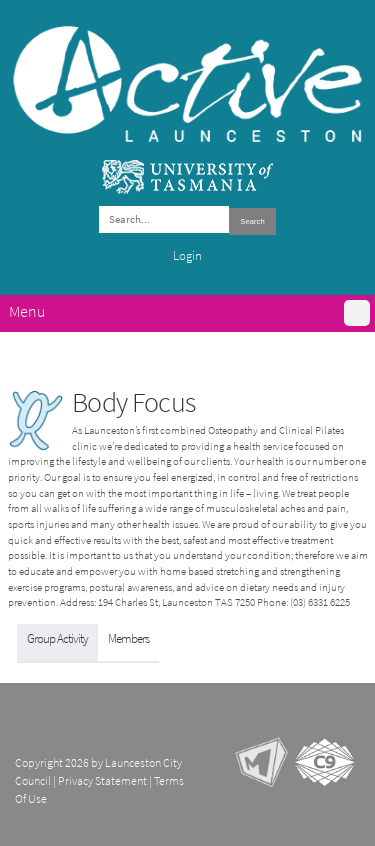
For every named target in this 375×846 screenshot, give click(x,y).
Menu (27, 311)
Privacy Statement (102, 781)
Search (252, 221)
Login (187, 255)
